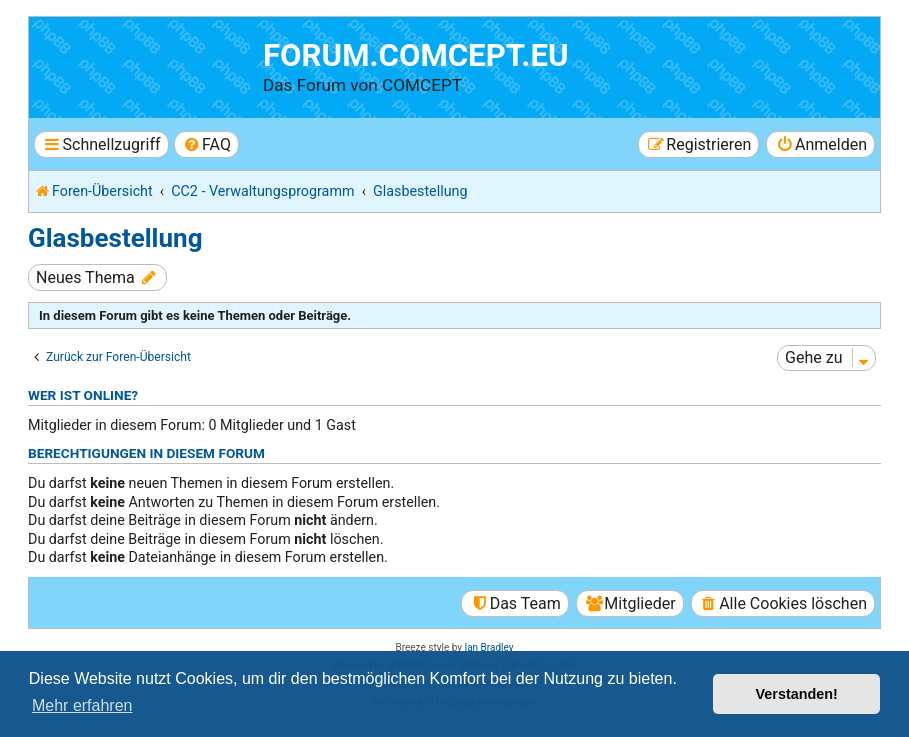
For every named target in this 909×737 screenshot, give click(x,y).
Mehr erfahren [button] (82, 705)
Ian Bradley (488, 647)
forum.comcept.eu (416, 55)
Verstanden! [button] (797, 694)
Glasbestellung (115, 238)
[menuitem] (206, 144)
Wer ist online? (83, 395)
